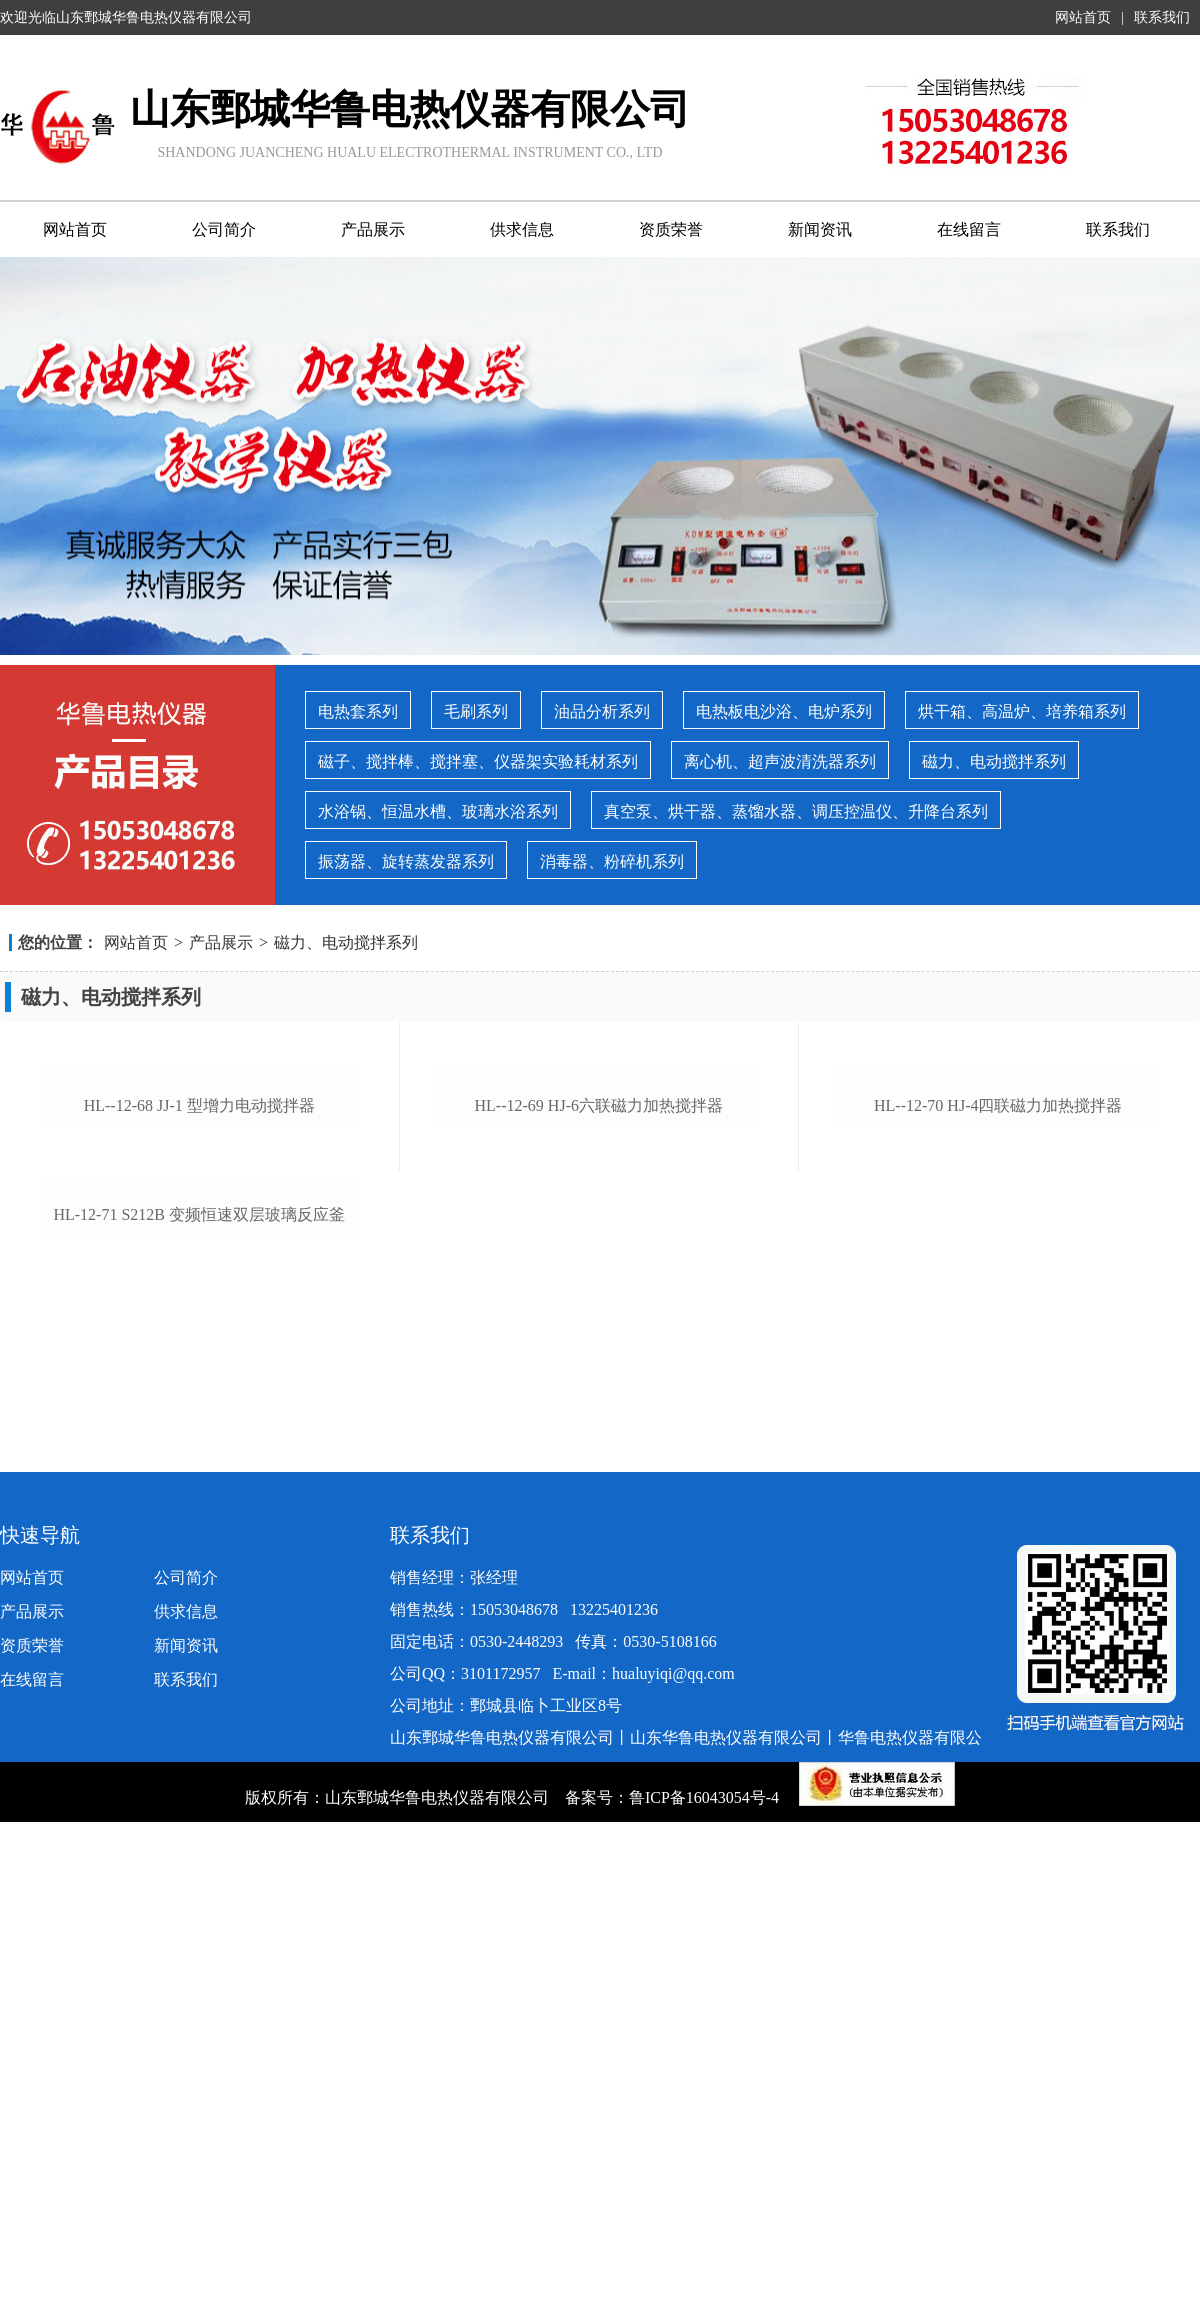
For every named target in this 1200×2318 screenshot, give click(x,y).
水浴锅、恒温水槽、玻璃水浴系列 (438, 811)
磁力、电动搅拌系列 (994, 761)
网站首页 (1083, 17)
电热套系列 (358, 711)
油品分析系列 (602, 711)
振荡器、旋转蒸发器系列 (406, 861)
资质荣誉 (671, 229)
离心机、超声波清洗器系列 (780, 761)
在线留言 (969, 229)
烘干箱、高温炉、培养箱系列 (1022, 711)
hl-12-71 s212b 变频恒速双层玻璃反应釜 (199, 1824)
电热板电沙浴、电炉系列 (784, 711)
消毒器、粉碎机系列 (612, 861)
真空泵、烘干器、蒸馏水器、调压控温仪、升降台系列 (796, 811)
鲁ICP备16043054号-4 (706, 2233)
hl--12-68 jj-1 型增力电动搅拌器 (199, 1410)
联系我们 (1162, 17)
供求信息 (522, 229)
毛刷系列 (476, 711)
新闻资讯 (820, 229)
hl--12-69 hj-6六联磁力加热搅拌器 (599, 1410)
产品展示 (373, 229)
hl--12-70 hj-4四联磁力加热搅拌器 (998, 1410)
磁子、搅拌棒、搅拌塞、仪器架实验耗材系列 (478, 761)
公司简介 (224, 229)
